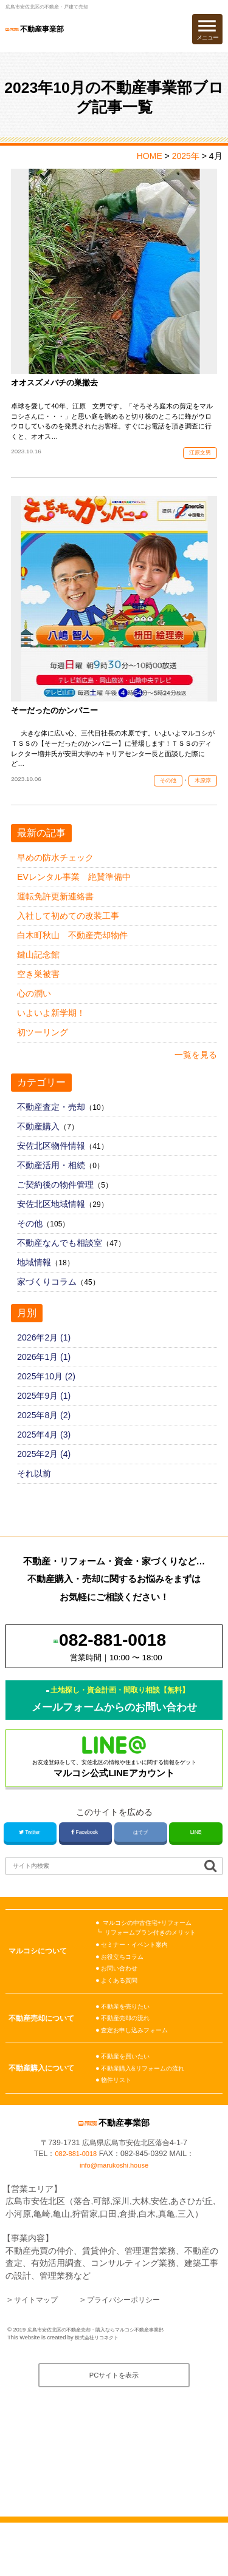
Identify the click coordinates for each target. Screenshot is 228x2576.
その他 (163, 794)
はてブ (140, 1866)
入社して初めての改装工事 (68, 930)
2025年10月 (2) (46, 1391)
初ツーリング (42, 1047)
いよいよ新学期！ (51, 1027)
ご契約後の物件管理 (55, 1199)
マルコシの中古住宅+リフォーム (152, 1957)
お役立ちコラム (124, 1991)
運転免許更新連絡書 (55, 911)
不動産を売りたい (127, 2040)
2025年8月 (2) (44, 1430)
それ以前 (34, 1488)
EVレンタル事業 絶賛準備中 (74, 891)
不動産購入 (38, 1141)
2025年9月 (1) (44, 1410)
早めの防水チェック (55, 872)
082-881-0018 (75, 2204)
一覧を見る (195, 1069)
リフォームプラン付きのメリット (155, 1967)
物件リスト (117, 2114)
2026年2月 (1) (44, 1352)
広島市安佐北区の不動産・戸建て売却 (51, 7)
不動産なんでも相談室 (59, 1257)
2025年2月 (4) (44, 1468)
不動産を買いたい (127, 2090)
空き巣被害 (38, 988)
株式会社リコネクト (99, 2388)
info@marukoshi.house (114, 2215)
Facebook (85, 1866)
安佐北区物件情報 (51, 1160)
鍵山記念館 (38, 969)
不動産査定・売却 (51, 1121)
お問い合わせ (121, 2002)
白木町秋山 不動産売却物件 (72, 950)
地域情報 (34, 1277)
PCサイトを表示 (114, 2428)
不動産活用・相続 (51, 1180)
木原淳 (201, 794)
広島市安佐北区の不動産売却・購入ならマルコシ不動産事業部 (104, 2379)
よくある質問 (121, 2014)
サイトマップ (39, 2349)
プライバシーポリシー (136, 2349)
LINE (196, 1866)
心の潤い (34, 1008)
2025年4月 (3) (44, 1449)
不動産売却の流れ (127, 2053)
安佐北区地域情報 (51, 1218)
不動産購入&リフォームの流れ (146, 2102)
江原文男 (198, 459)
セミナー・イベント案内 (137, 1979)
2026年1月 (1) (44, 1371)
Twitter (30, 1866)
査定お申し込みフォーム (137, 2064)
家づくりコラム (47, 1296)
